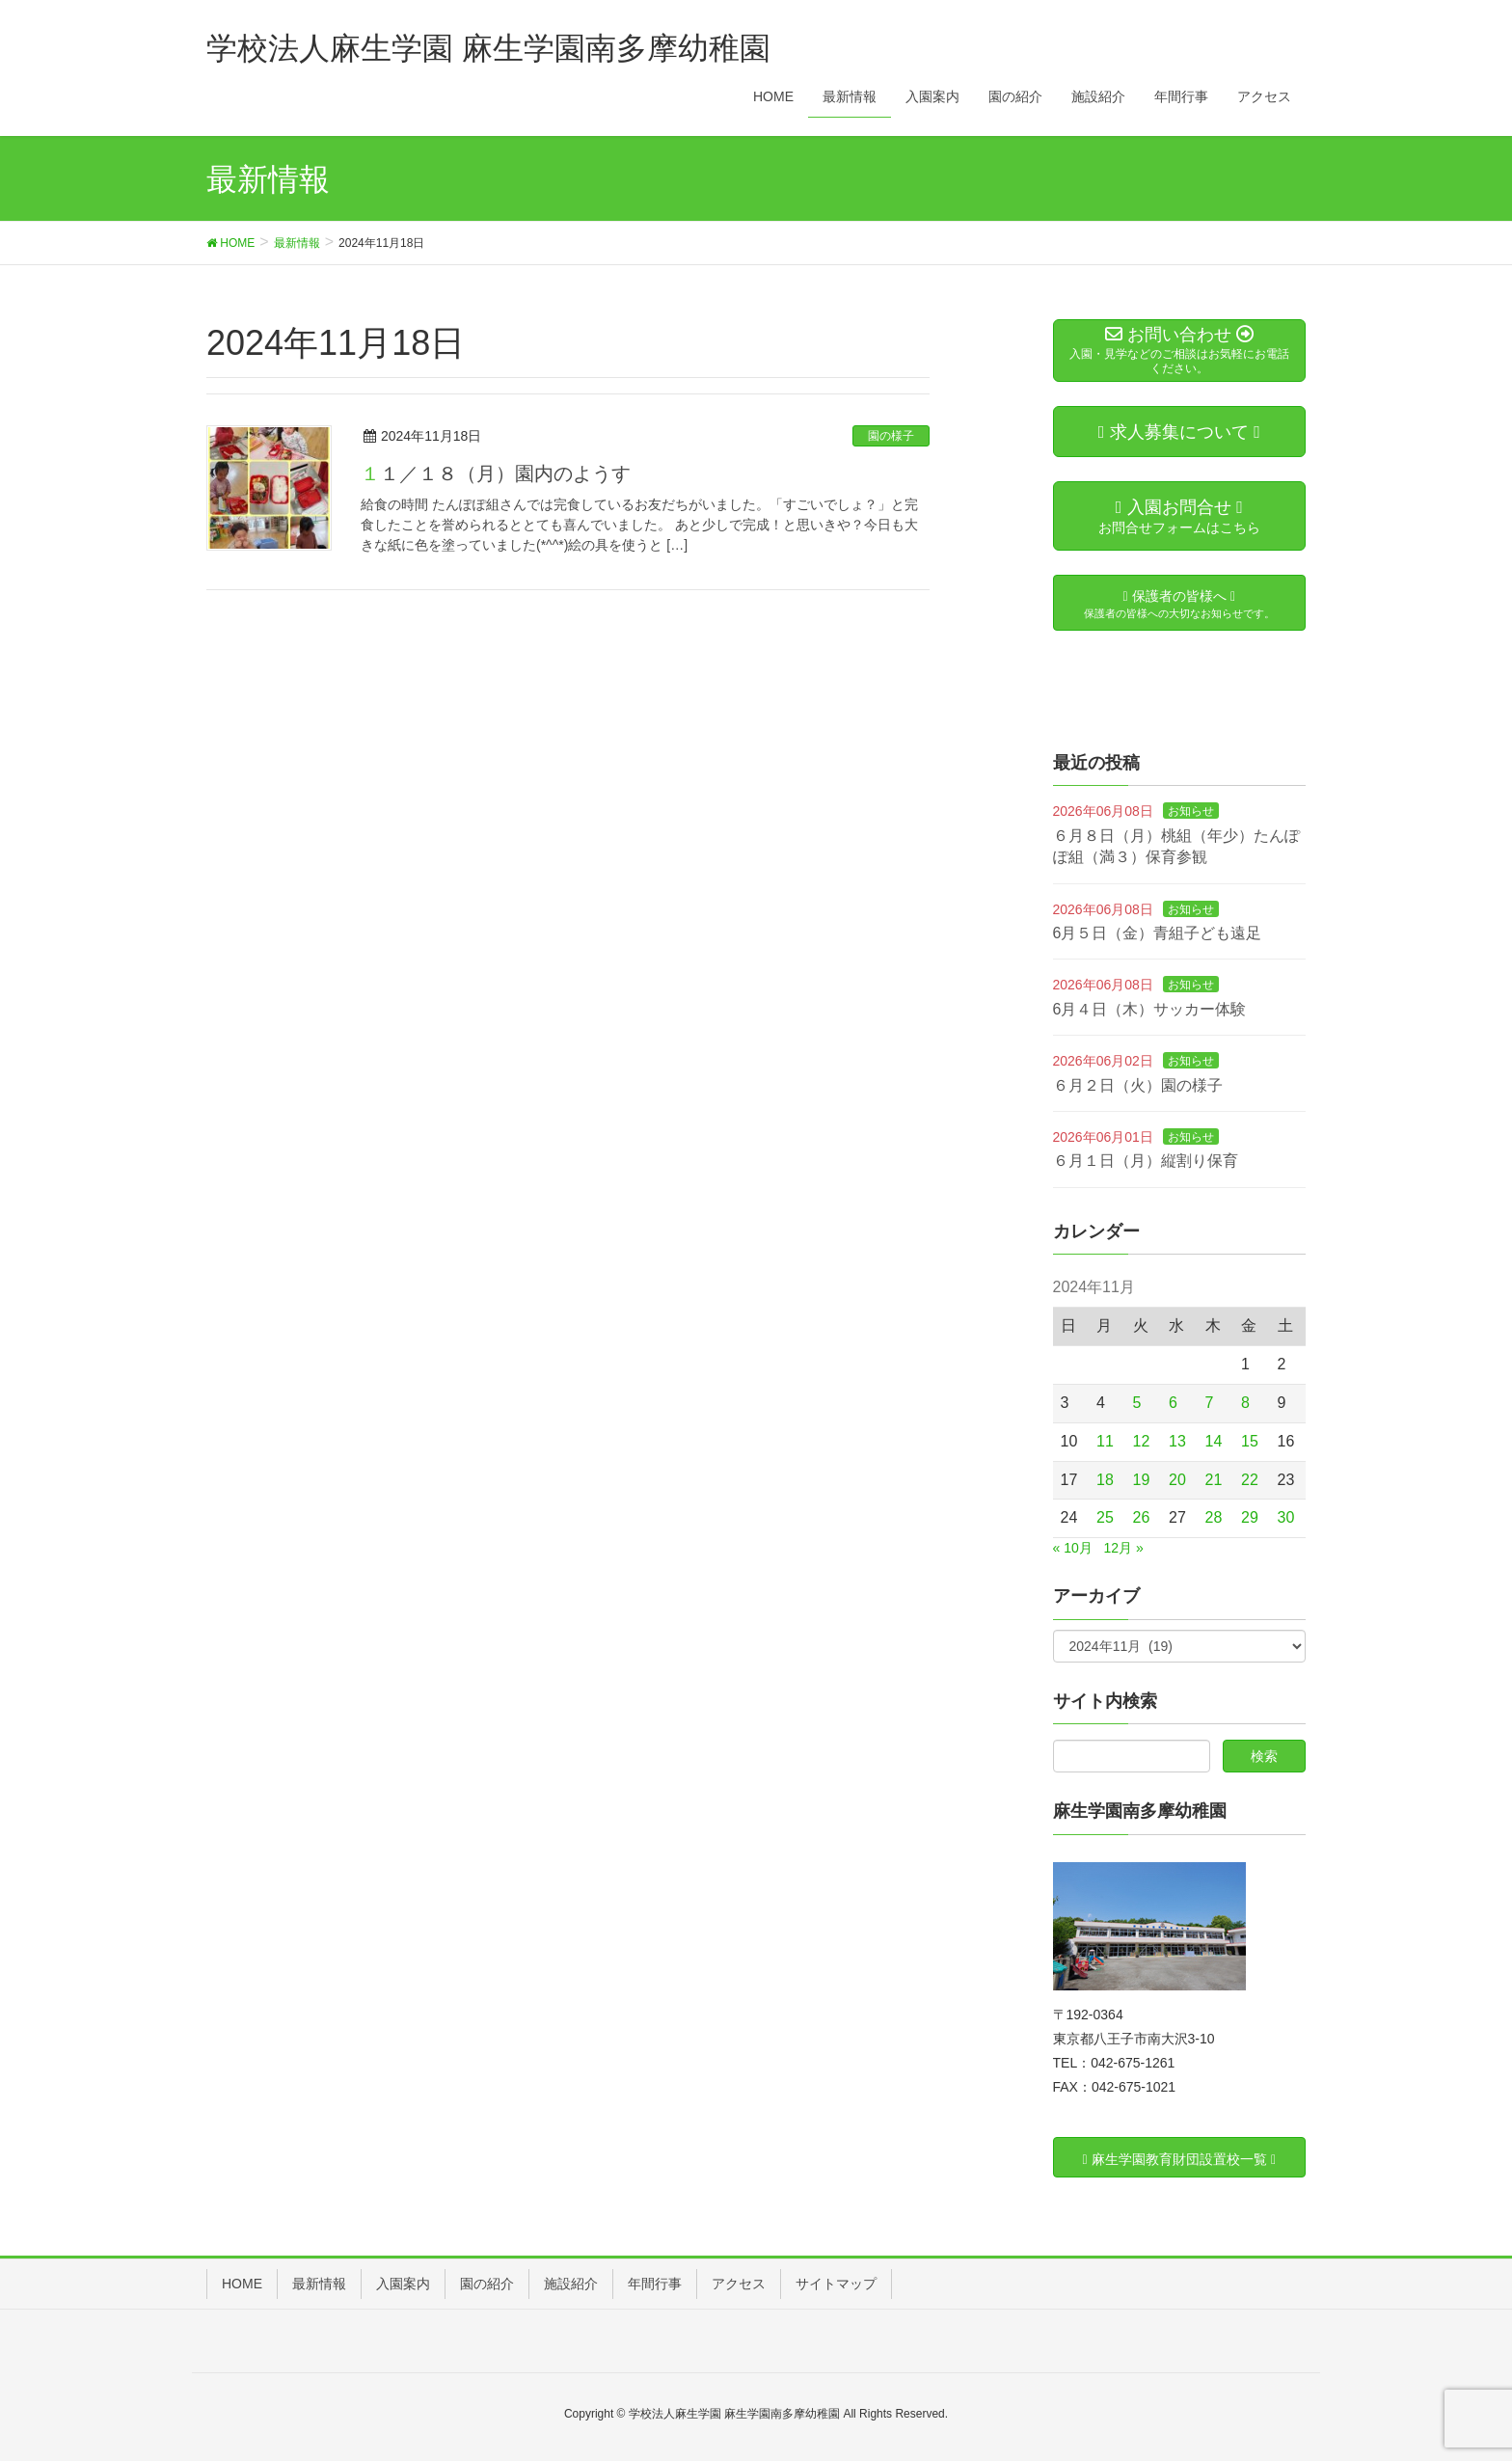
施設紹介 (571, 2283)
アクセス (739, 2283)
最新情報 (319, 2283)
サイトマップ (836, 2283)
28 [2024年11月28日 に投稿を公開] (1214, 1517)
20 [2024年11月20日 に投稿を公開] (1177, 1480)
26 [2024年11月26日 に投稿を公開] (1141, 1517)
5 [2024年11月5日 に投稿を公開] (1137, 1402)
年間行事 (655, 2283)
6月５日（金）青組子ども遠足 (1157, 933)
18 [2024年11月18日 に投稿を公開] (1105, 1480)
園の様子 (891, 436)
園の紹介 (487, 2283)
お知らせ (1191, 811)
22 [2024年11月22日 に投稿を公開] (1249, 1480)
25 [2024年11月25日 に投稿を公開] (1105, 1517)
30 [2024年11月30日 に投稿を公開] (1286, 1517)
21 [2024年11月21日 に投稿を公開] (1214, 1480)
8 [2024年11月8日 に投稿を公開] (1245, 1402)
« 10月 (1073, 1547)
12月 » (1123, 1547)
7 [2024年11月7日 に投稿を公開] (1209, 1402)
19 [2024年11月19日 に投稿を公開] (1141, 1480)
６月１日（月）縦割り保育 (1145, 1160)
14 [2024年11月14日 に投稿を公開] (1214, 1441)
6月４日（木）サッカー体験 (1150, 1009)
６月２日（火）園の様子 (1138, 1085)
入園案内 (403, 2283)
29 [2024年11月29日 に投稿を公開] (1249, 1517)
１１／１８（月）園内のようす (496, 473)
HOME (242, 2283)
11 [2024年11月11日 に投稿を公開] (1105, 1441)
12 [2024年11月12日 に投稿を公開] (1141, 1441)
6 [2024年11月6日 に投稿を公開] (1173, 1402)
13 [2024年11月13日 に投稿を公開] (1177, 1441)
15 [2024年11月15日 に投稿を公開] (1249, 1441)
